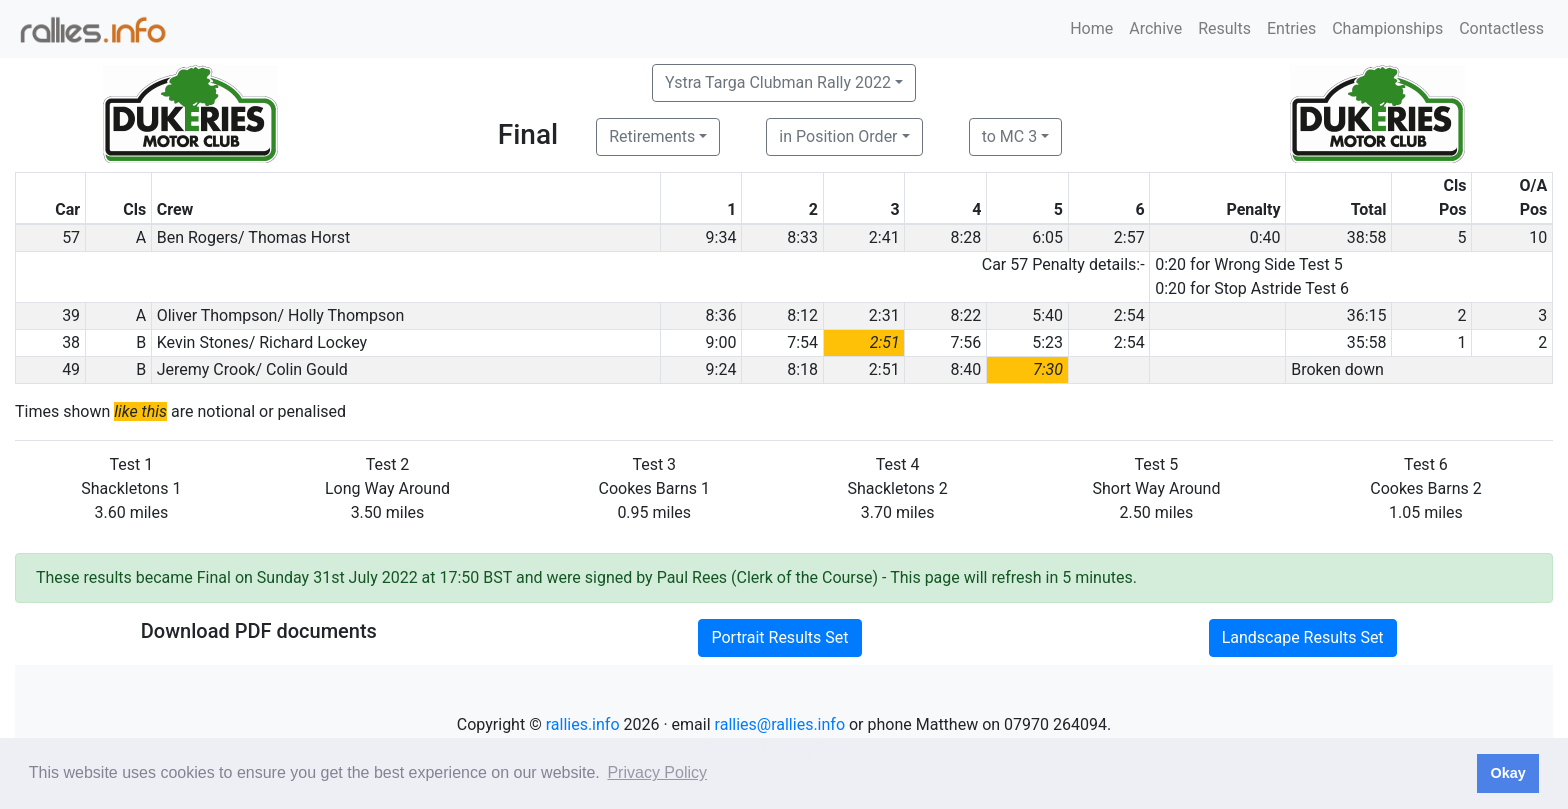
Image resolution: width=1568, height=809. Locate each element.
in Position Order (838, 136)
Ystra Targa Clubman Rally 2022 (778, 82)
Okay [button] (1507, 773)
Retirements (652, 136)
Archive (1155, 28)
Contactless (1501, 28)
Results (1224, 28)
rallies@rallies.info (780, 724)
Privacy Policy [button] (657, 772)
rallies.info (583, 724)
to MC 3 (1010, 136)
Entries (1291, 28)
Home (1091, 28)
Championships (1387, 28)
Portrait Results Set (779, 637)
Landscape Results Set (1303, 637)
